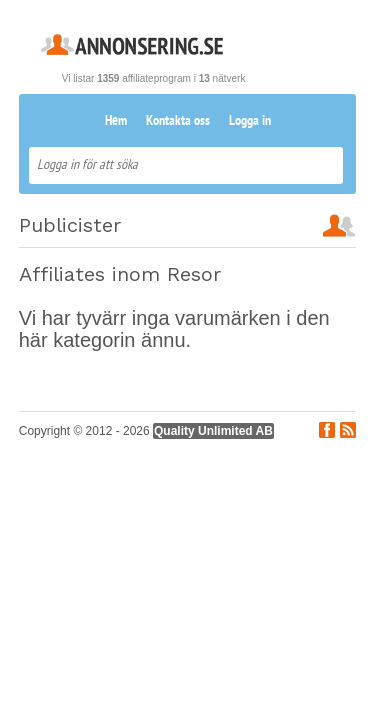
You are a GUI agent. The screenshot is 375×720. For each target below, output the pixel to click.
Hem (116, 121)
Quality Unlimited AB (213, 431)
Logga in (250, 121)
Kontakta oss (178, 121)
